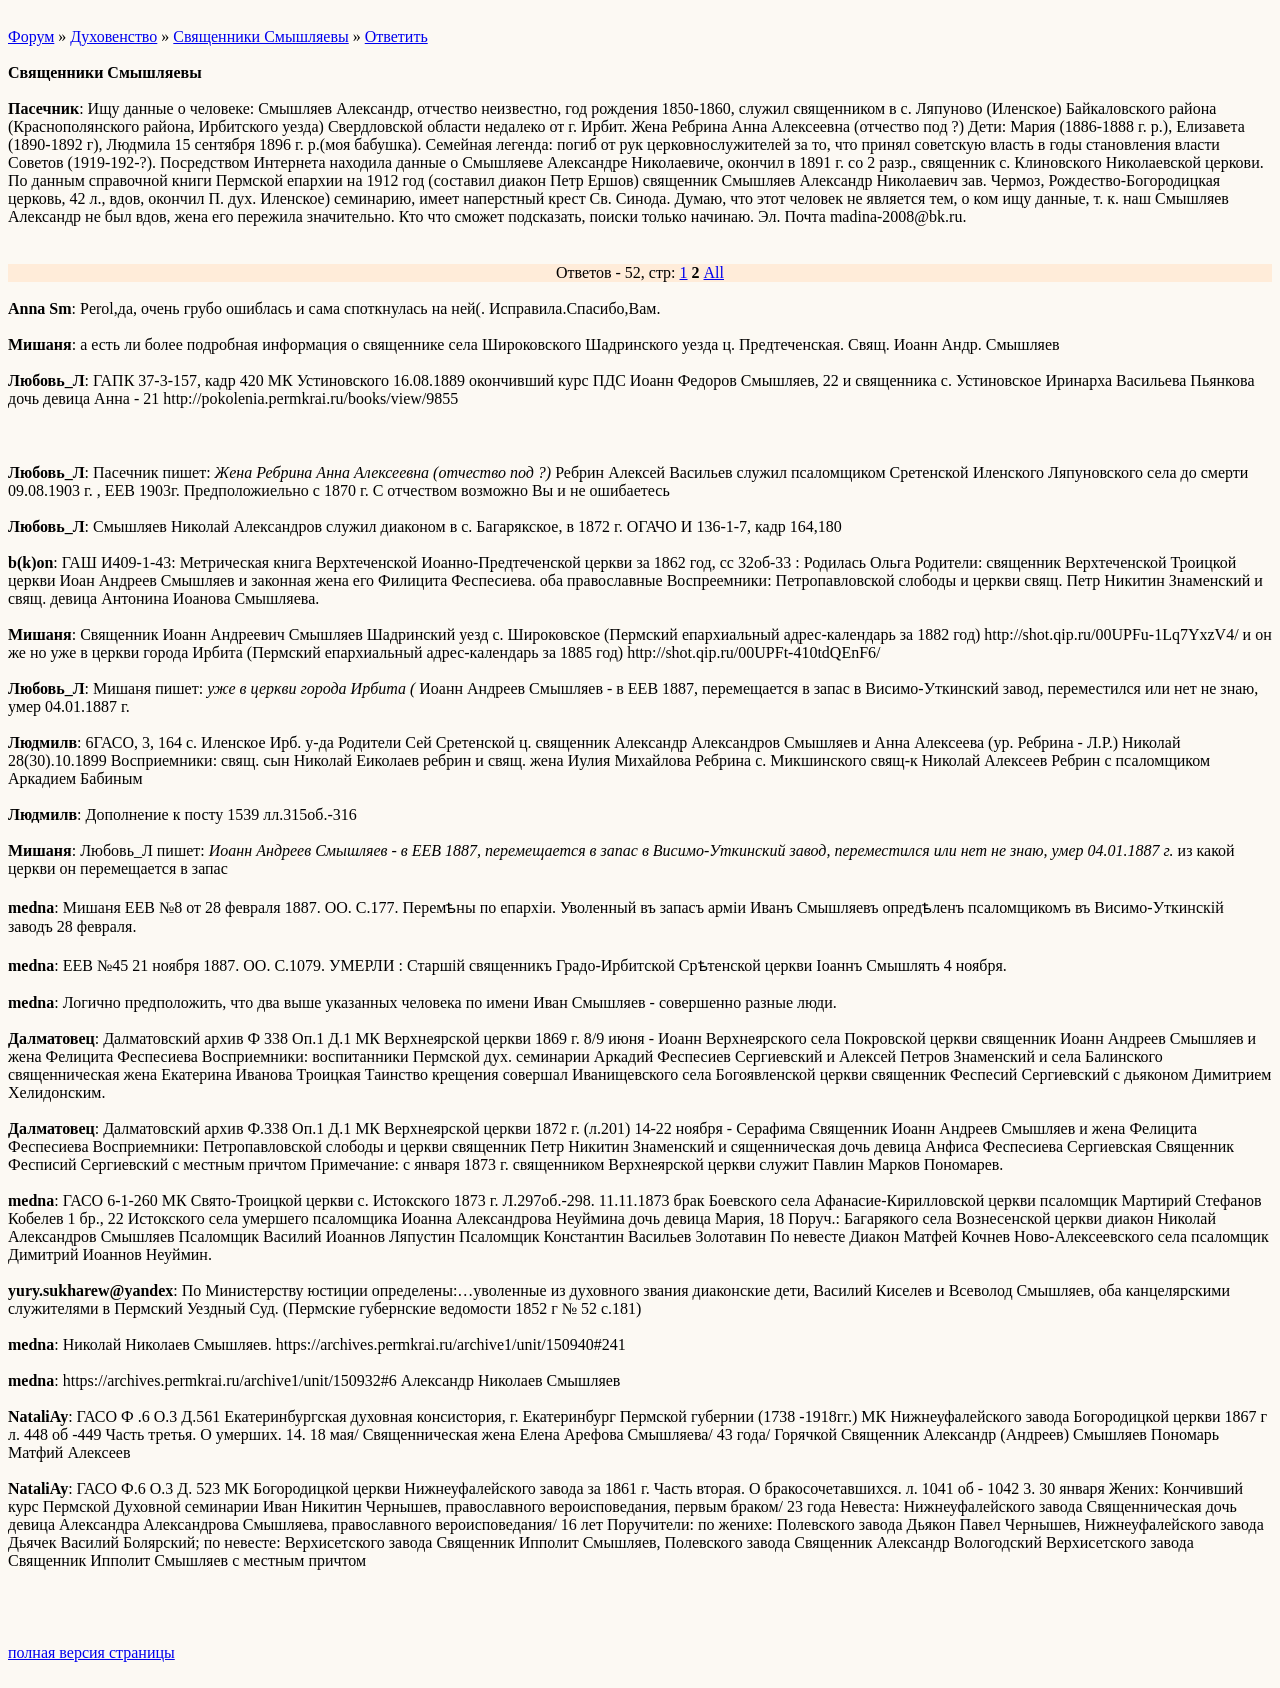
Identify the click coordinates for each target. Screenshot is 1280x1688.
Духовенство (113, 36)
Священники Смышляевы (260, 36)
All (714, 272)
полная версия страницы (91, 1652)
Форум (31, 36)
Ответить (396, 36)
